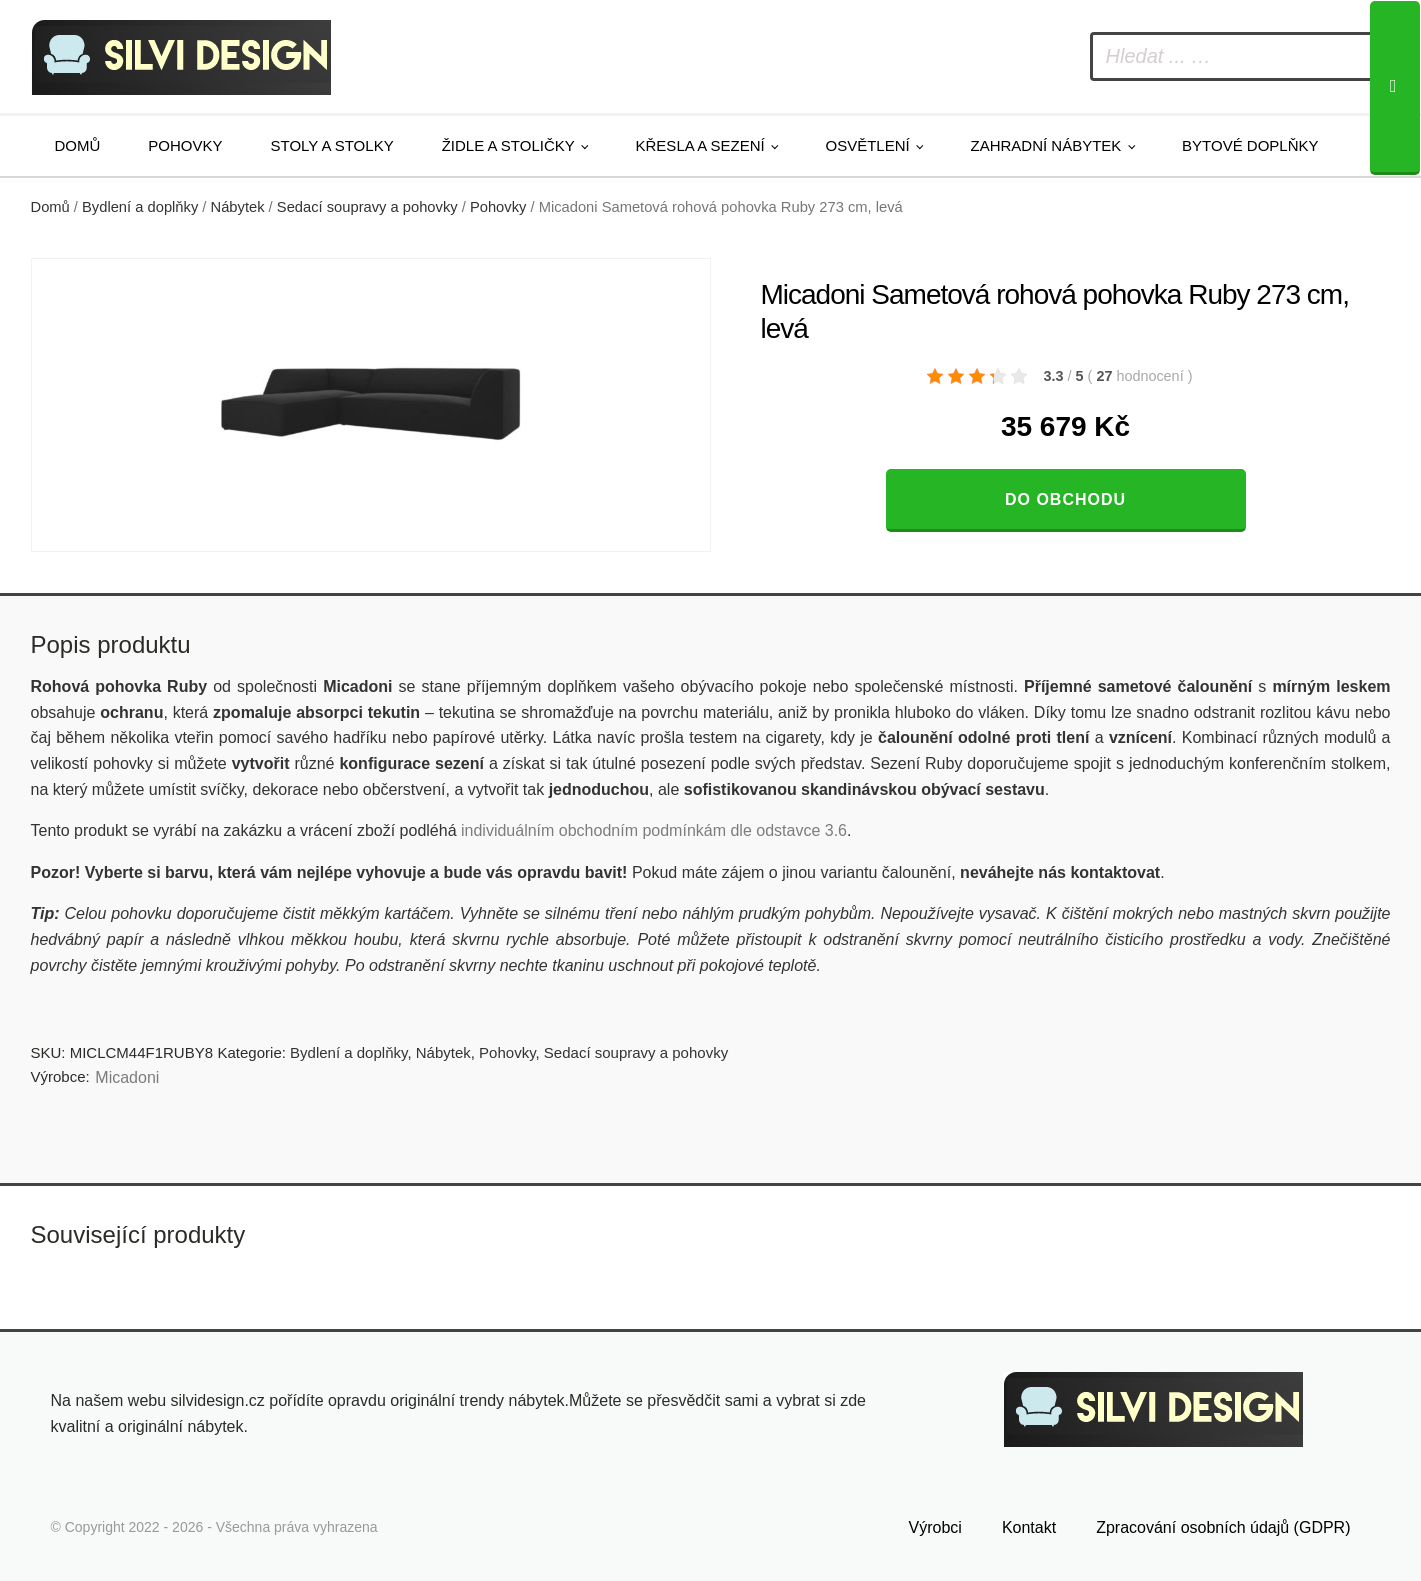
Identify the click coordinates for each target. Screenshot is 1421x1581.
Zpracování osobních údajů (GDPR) (1223, 1527)
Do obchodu (1065, 499)
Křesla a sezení (700, 145)
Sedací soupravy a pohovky (367, 207)
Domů (78, 145)
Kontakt (1029, 1527)
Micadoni (127, 1077)
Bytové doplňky (1250, 145)
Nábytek (238, 207)
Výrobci (935, 1527)
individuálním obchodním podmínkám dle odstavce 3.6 (654, 830)
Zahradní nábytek (1045, 145)
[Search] (1395, 88)
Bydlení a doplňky (140, 207)
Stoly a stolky (332, 145)
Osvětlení (868, 145)
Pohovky (185, 145)
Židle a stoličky (508, 145)
